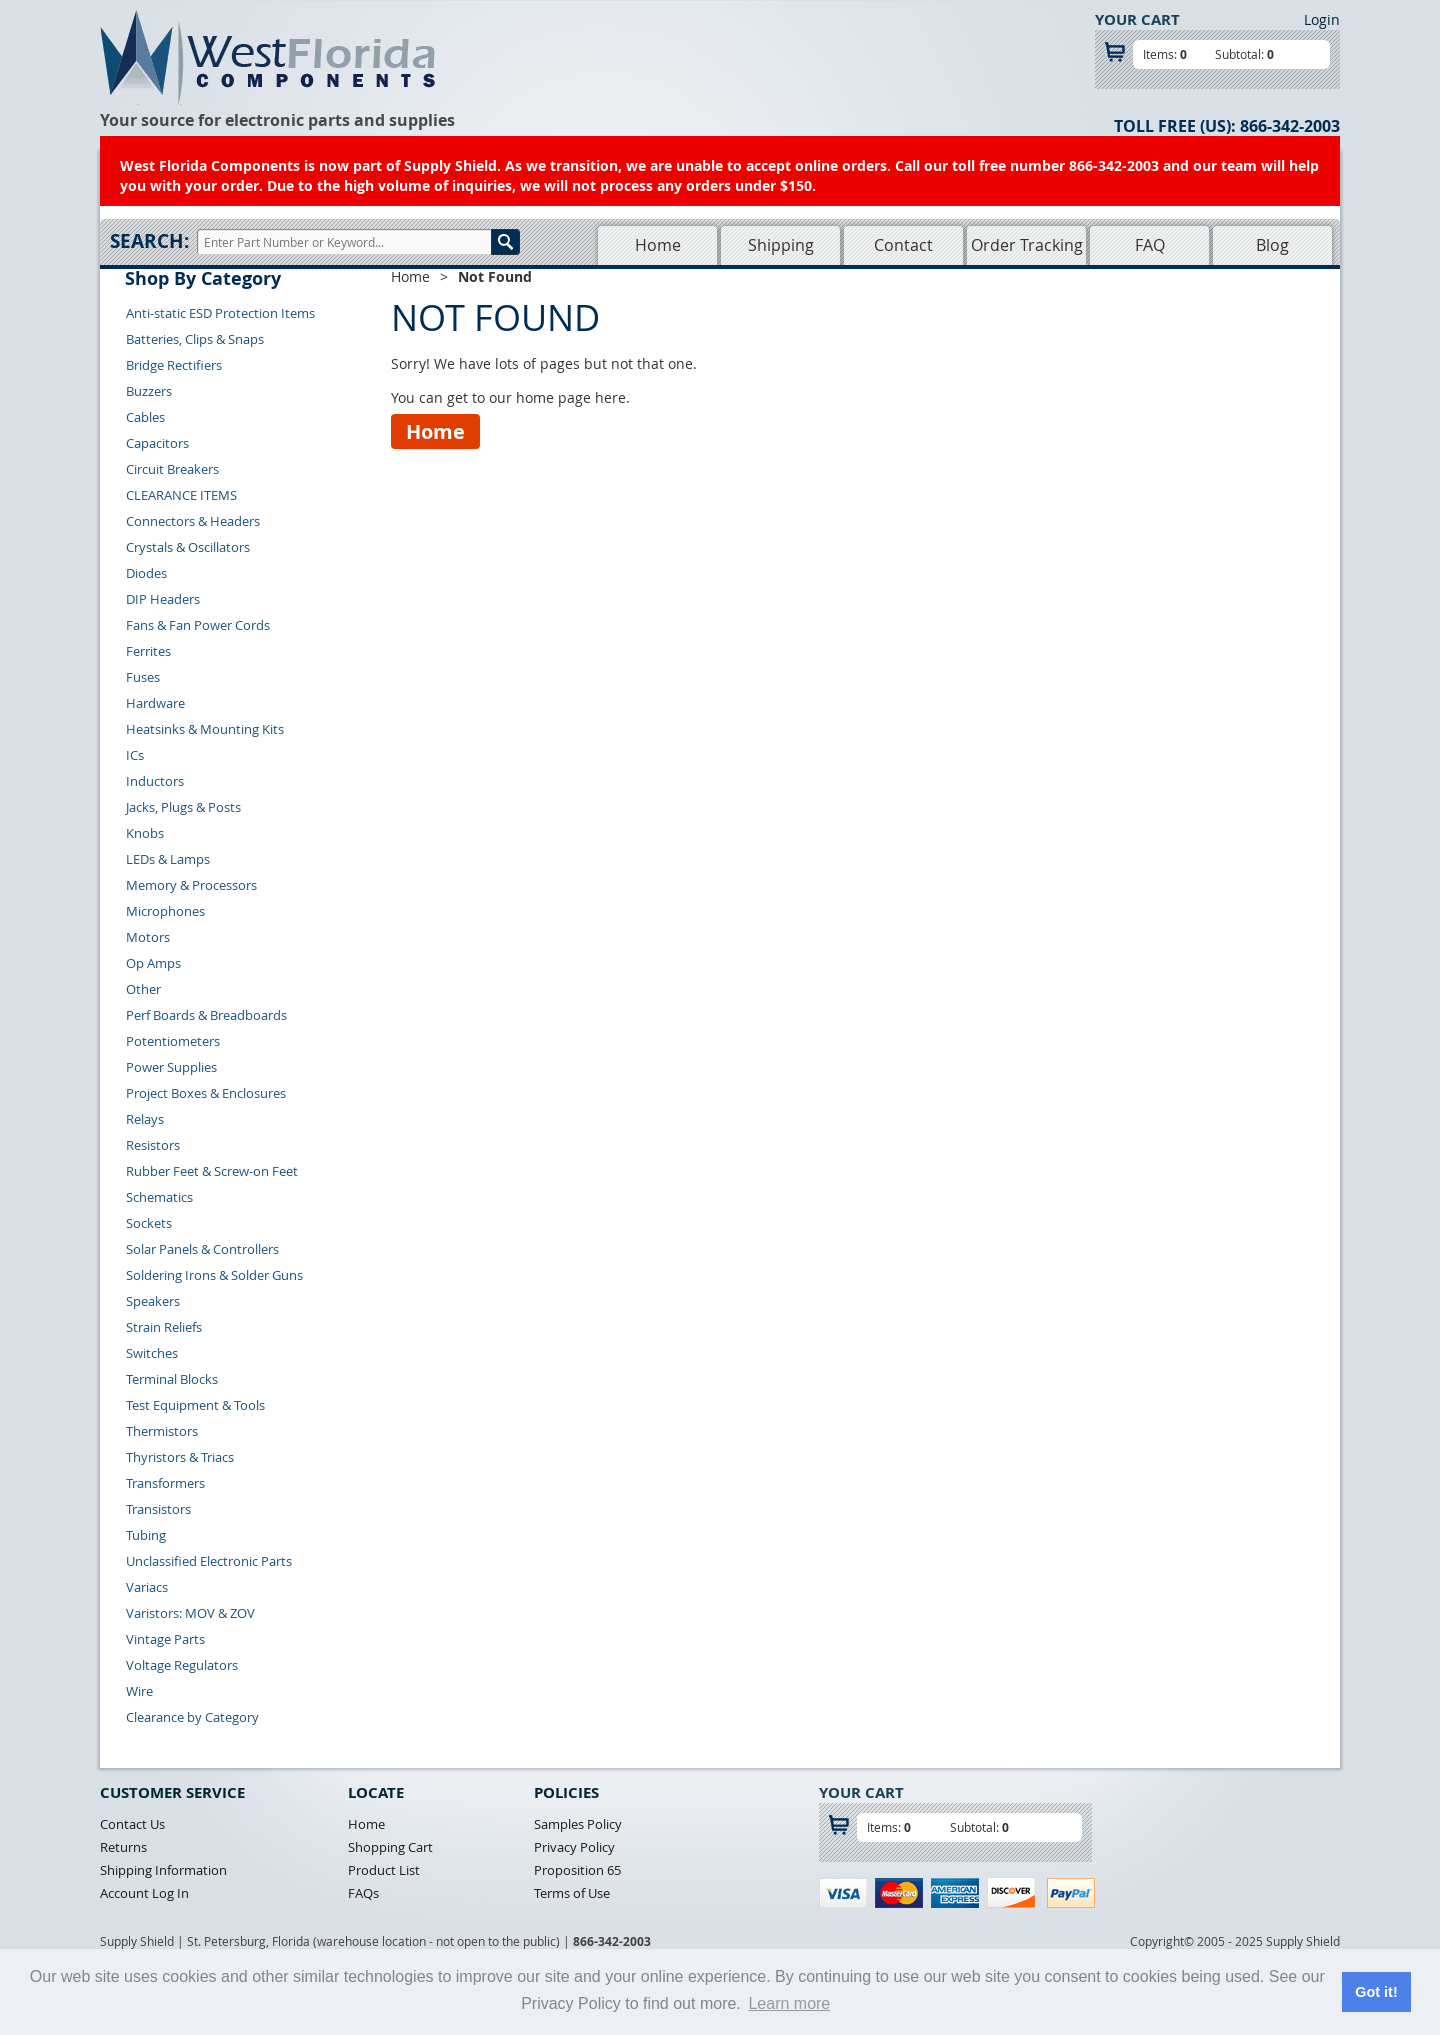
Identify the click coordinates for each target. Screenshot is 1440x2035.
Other (143, 989)
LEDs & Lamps (168, 859)
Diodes (146, 573)
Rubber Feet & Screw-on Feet (212, 1171)
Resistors (153, 1145)
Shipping (781, 245)
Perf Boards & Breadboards (206, 1015)
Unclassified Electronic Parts (209, 1561)
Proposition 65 (577, 1870)
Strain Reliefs (164, 1327)
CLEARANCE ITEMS (181, 495)
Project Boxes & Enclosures (206, 1093)
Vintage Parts (165, 1639)
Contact (903, 245)
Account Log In (144, 1893)
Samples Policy (578, 1824)
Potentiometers (173, 1041)
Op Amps (153, 963)
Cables (145, 417)
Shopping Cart (390, 1847)
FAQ (1150, 245)
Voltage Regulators (182, 1665)
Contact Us (132, 1824)
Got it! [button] (1376, 1992)
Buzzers (149, 391)
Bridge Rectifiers (174, 365)
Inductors (155, 781)
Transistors (158, 1509)
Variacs (147, 1587)
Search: (149, 241)
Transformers (165, 1483)
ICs (135, 755)
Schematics (159, 1197)
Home (658, 245)
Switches (152, 1353)
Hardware (155, 703)
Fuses (143, 677)
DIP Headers (163, 599)
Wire (139, 1691)
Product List (384, 1870)
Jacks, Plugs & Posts (183, 807)
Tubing (146, 1535)
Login (1322, 19)
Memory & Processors (191, 885)
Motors (148, 937)
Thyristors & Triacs (180, 1457)
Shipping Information (163, 1870)
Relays (145, 1119)
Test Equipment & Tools (195, 1405)
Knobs (145, 833)
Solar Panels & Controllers (202, 1249)
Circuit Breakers (172, 469)
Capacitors (157, 443)
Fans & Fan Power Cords (198, 625)
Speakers (153, 1301)
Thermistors (162, 1431)
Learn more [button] (789, 2003)
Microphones (165, 911)
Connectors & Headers (193, 521)
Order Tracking (1027, 245)
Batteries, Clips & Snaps (195, 339)
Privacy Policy (574, 1847)
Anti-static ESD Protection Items (220, 313)
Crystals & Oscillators (188, 547)
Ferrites (148, 651)
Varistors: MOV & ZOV (190, 1613)
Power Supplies (171, 1067)
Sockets (149, 1223)
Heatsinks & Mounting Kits (205, 729)
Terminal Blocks (172, 1379)
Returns (123, 1847)
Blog (1272, 245)
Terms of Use (572, 1893)
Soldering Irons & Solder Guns (214, 1275)
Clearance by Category (192, 1717)
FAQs (363, 1893)
